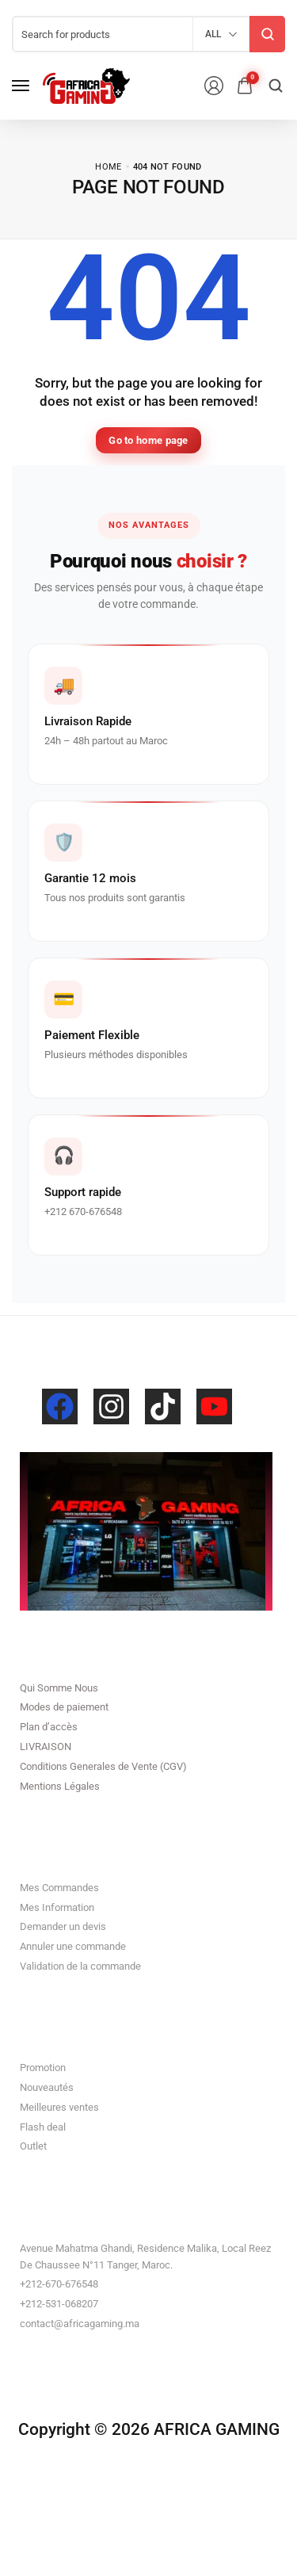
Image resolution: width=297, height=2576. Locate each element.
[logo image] (86, 86)
